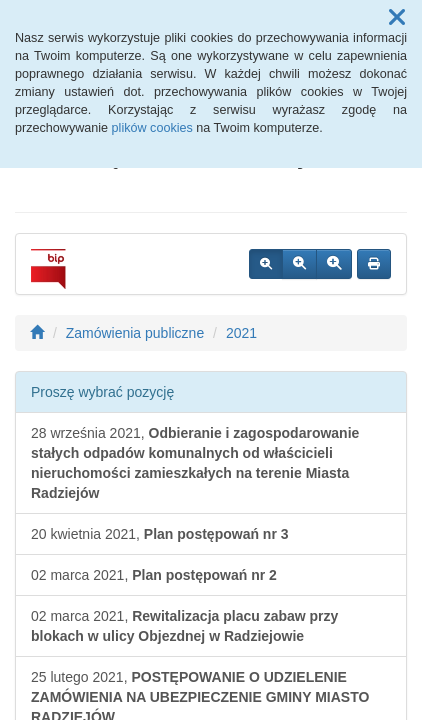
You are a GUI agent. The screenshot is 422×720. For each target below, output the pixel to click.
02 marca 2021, (154, 575)
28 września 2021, (195, 463)
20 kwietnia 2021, (160, 534)
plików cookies (152, 128)
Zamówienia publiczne (135, 333)
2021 (241, 333)
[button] (397, 18)
